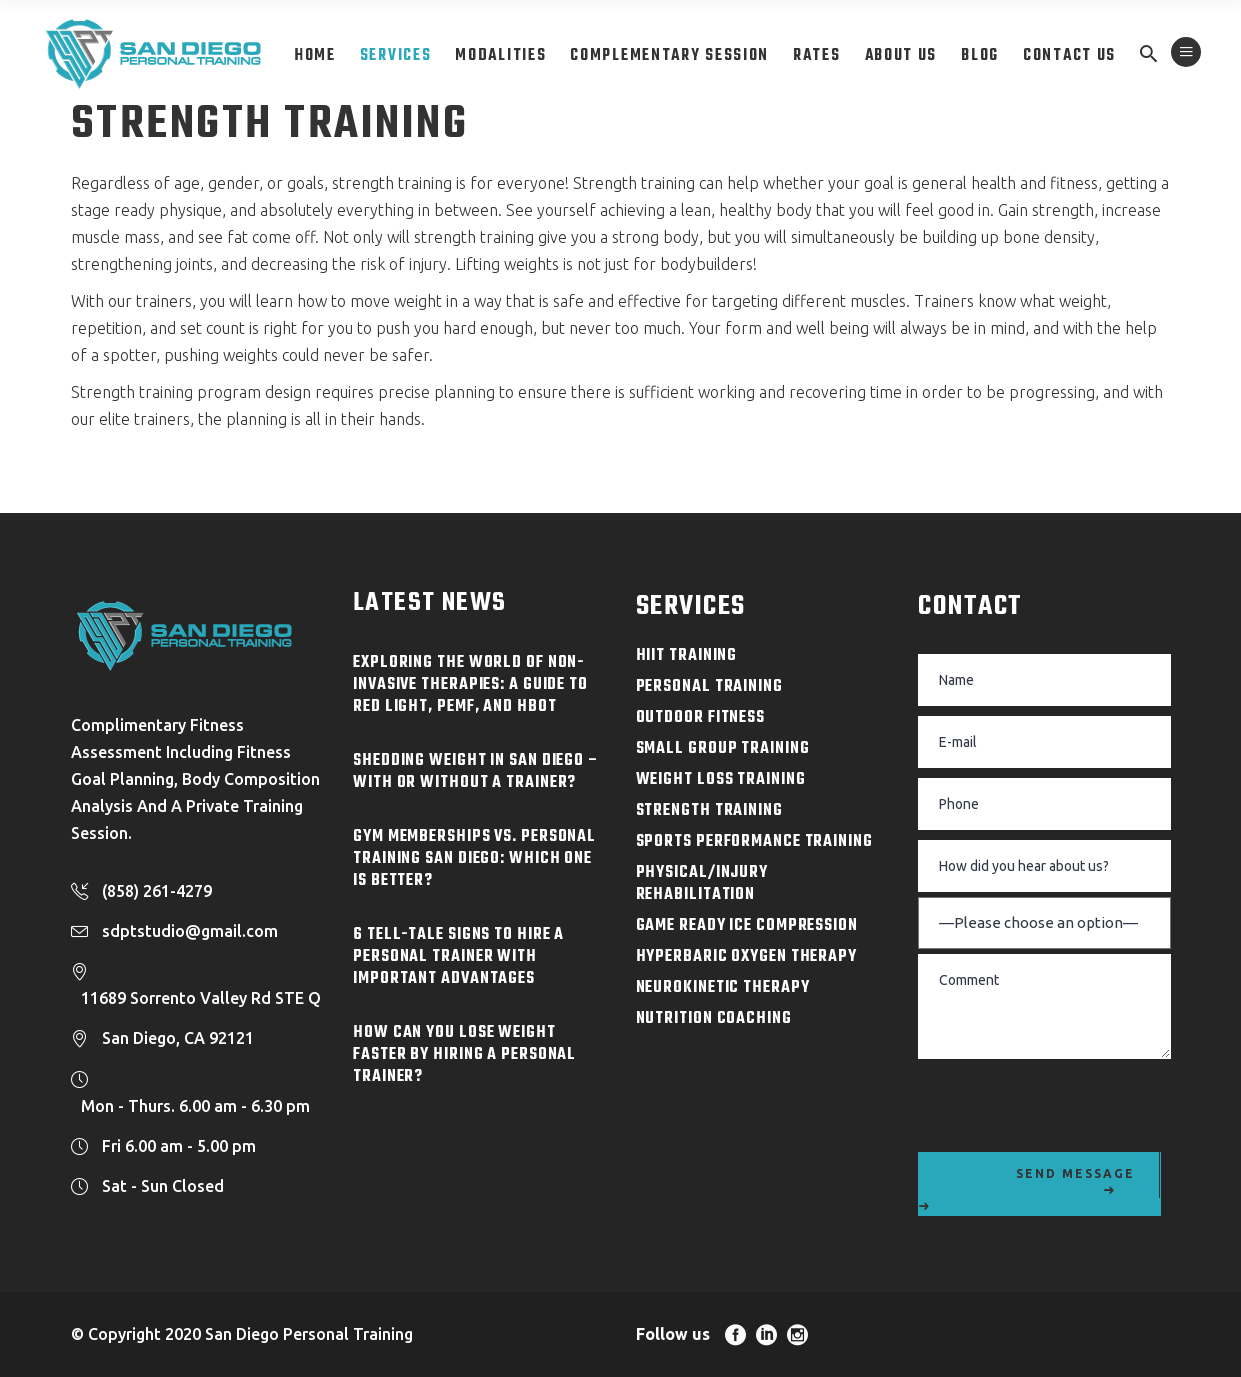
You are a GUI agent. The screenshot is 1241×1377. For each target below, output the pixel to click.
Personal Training (709, 687)
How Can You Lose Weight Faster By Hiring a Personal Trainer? (464, 1055)
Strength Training (709, 811)
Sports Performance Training (754, 842)
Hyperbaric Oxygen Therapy (747, 957)
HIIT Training (687, 656)
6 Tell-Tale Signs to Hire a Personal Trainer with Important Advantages (458, 957)
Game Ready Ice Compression (747, 926)
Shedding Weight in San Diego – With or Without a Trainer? (476, 772)
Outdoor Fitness (701, 718)
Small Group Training (723, 749)
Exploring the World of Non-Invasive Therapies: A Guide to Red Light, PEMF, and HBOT (470, 685)
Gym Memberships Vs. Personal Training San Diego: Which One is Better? (474, 859)
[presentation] (1070, 1103)
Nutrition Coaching (714, 1019)
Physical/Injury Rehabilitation (702, 884)
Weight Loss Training (721, 780)
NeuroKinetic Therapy (723, 988)
